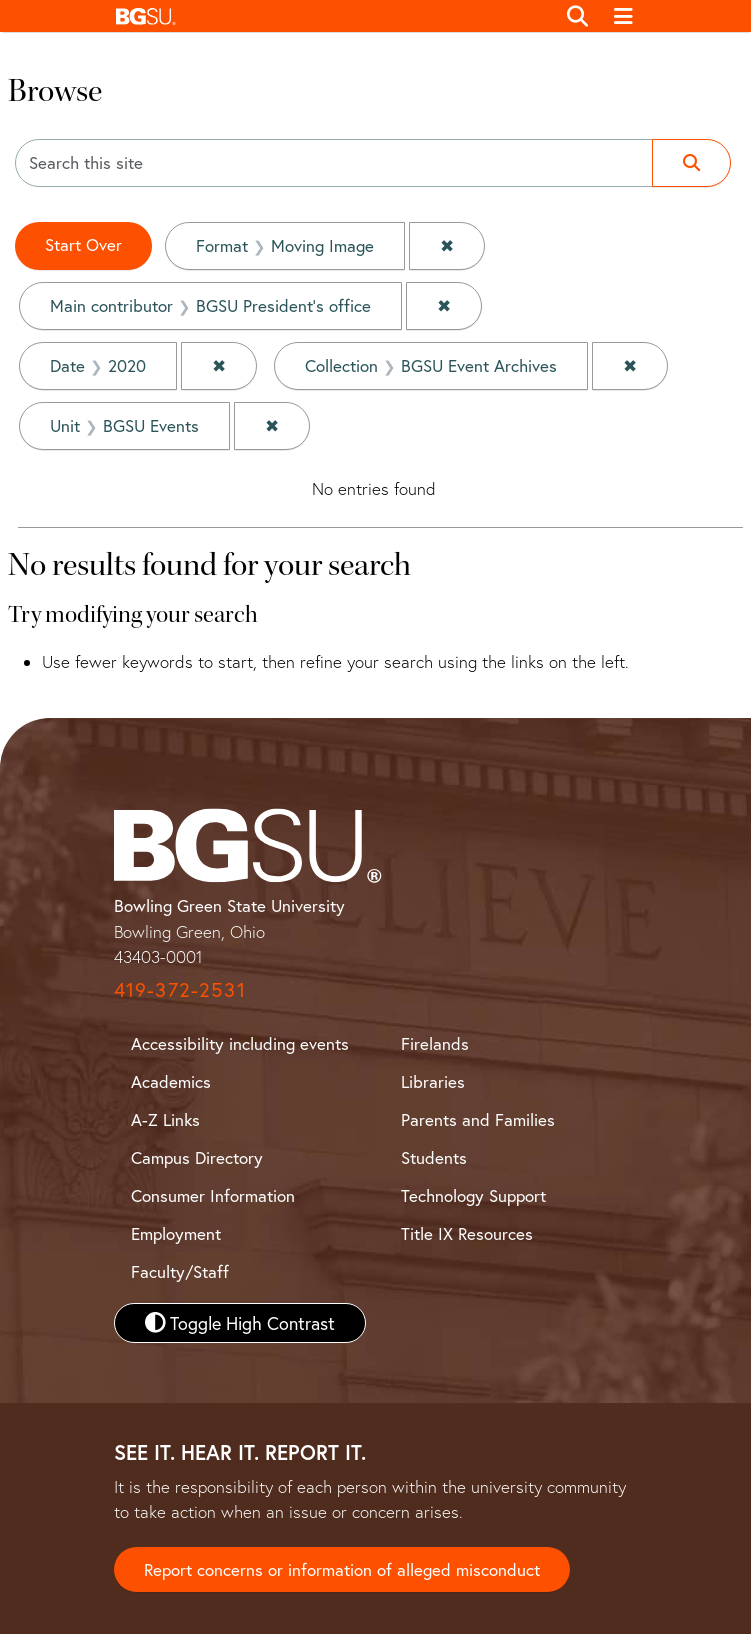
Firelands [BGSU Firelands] (435, 1043)
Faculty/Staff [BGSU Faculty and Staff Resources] (180, 1271)
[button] (330, 16)
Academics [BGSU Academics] (171, 1081)
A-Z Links (165, 1119)
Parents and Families (478, 1119)
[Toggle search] (578, 16)
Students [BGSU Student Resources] (434, 1157)
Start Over (83, 244)
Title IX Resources (467, 1233)
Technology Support (473, 1195)
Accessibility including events (240, 1043)
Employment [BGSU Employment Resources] (176, 1233)
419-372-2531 (180, 989)
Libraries (433, 1081)
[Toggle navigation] (623, 16)
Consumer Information (213, 1195)
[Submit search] (691, 163)
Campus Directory (197, 1157)
